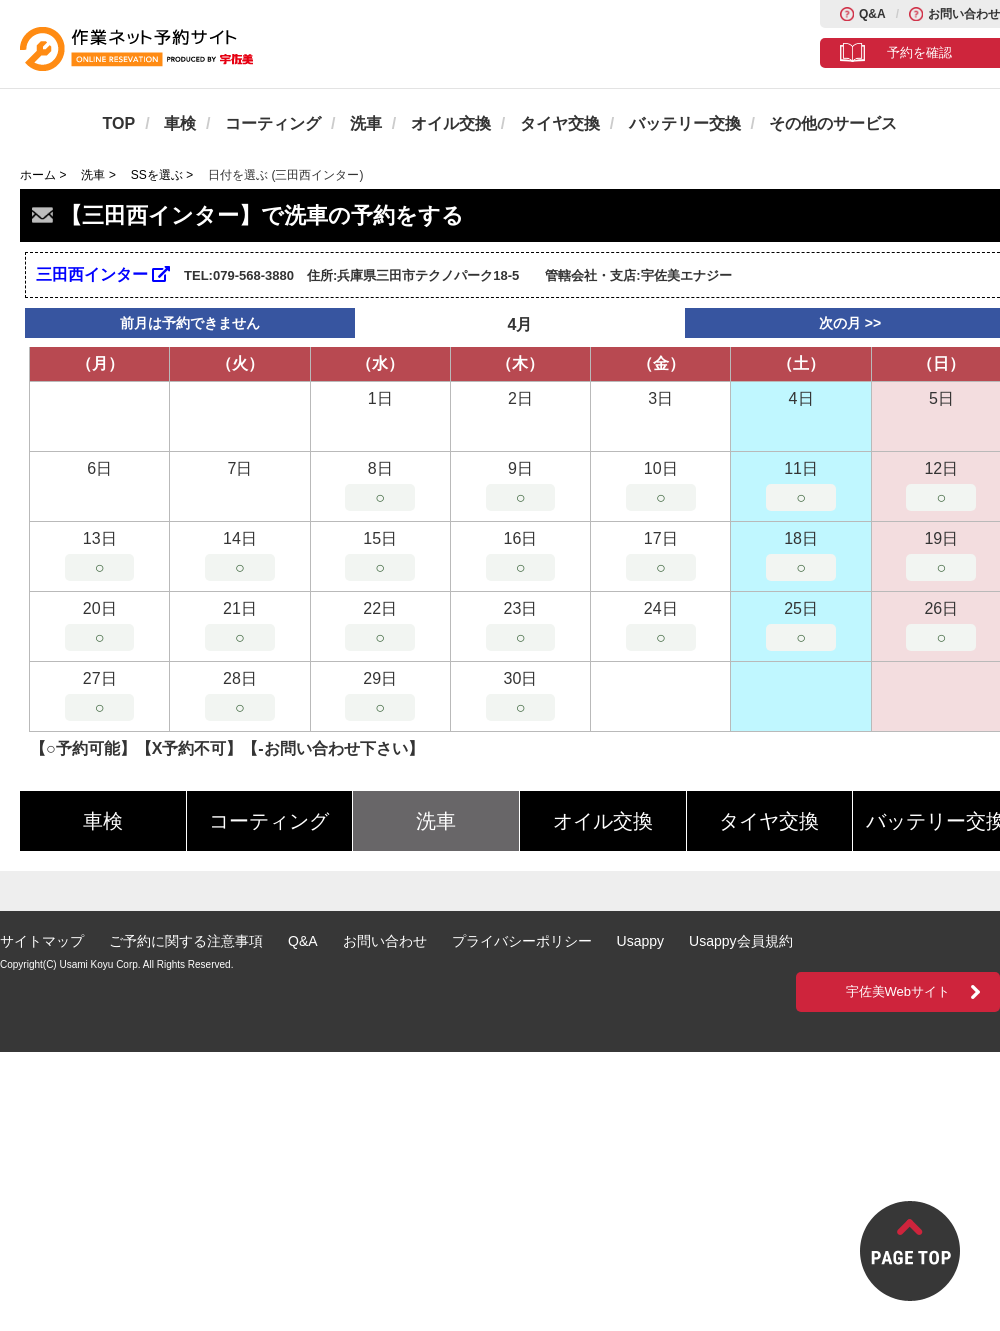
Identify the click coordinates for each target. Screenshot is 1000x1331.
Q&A (872, 14)
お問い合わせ (964, 14)
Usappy (640, 941)
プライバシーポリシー (522, 941)
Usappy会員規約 (740, 941)
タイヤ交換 (560, 123)
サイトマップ (42, 941)
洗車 (366, 123)
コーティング (273, 123)
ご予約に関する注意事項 (186, 941)
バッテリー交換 (685, 123)
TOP (119, 123)
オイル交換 (451, 123)
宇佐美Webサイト (898, 991)
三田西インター (103, 274)
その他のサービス (833, 123)
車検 (180, 123)
